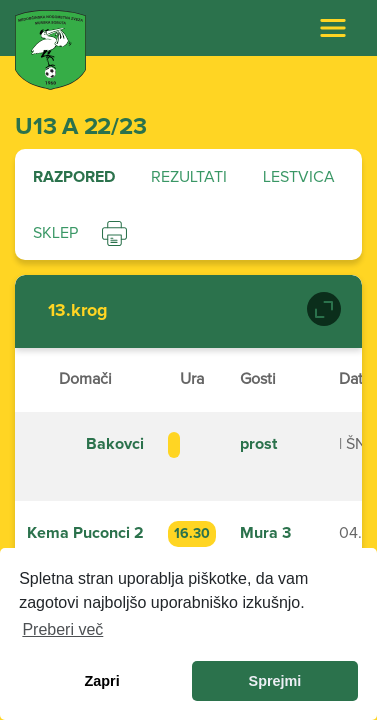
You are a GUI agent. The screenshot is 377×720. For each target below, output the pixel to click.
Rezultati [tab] (189, 177)
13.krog (78, 311)
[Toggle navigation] (333, 28)
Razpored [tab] (74, 177)
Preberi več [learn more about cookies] (62, 629)
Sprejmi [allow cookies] (275, 681)
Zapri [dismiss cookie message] (101, 681)
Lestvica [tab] (299, 177)
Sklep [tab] (55, 233)
